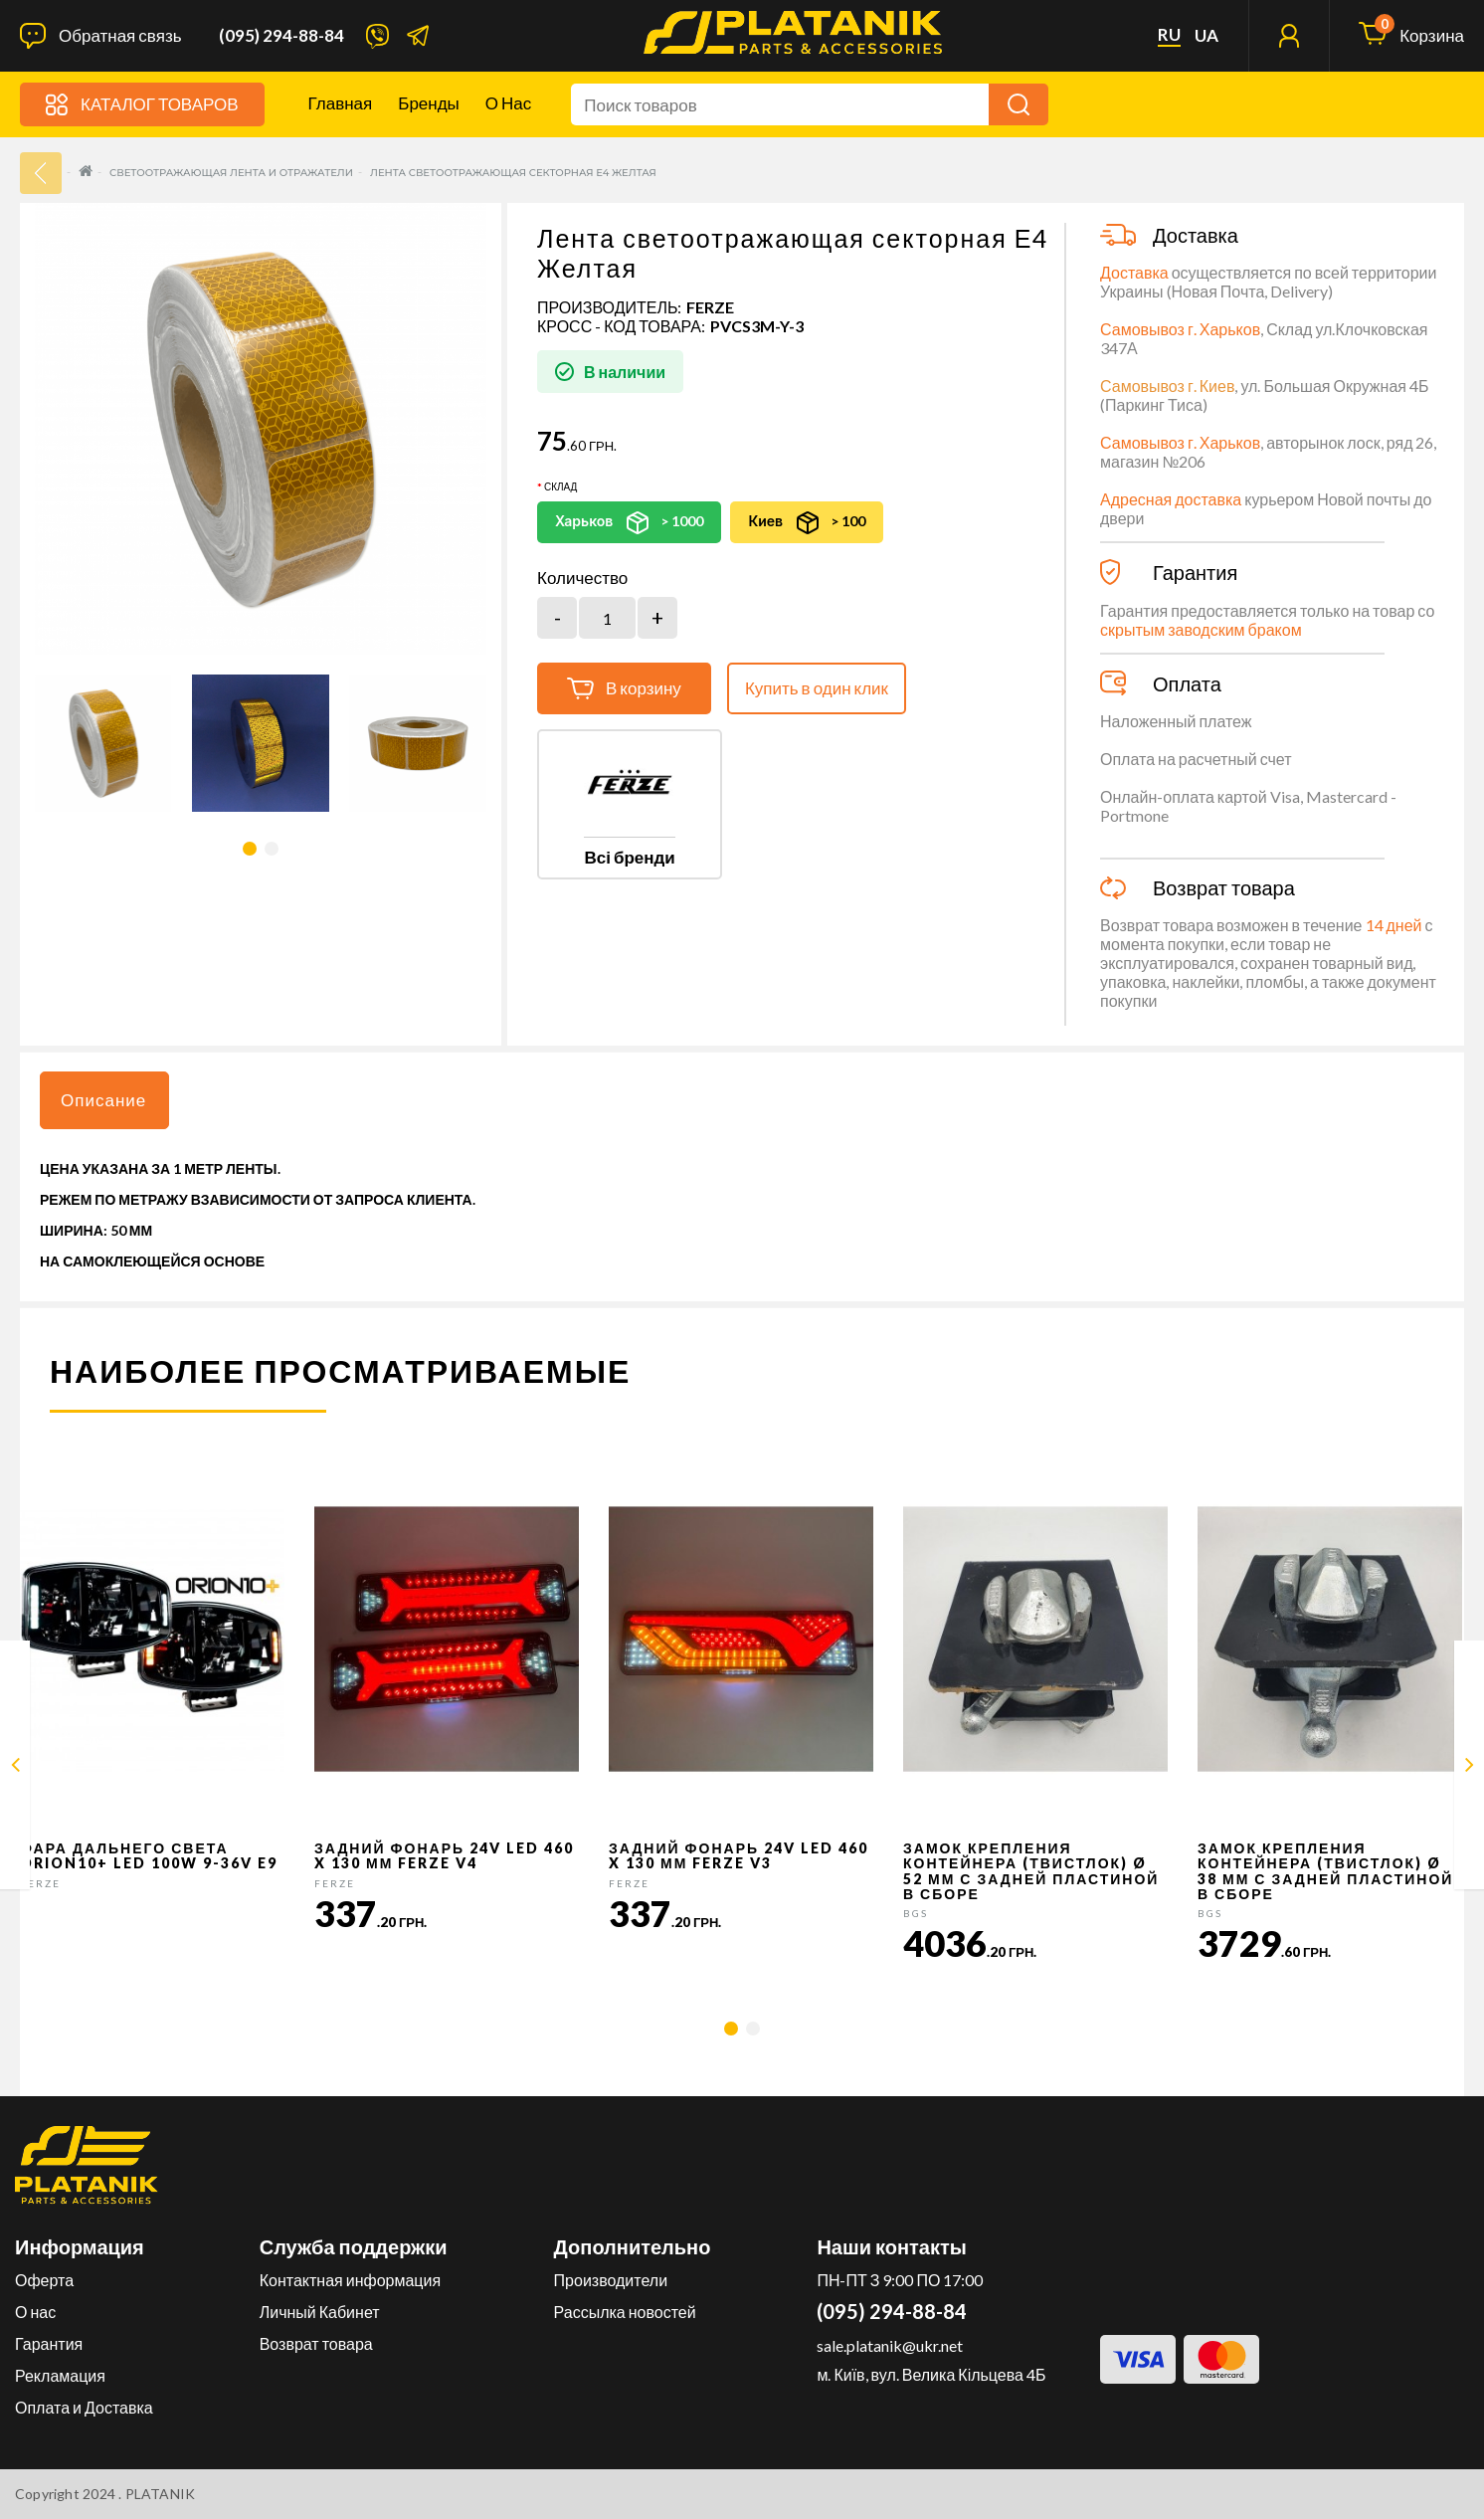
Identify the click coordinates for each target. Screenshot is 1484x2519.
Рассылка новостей (625, 2311)
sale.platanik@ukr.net (890, 2345)
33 (41, 173)
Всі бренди (629, 857)
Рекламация (60, 2375)
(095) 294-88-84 (281, 36)
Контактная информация (350, 2279)
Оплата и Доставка (84, 2407)
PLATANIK (160, 2493)
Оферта (44, 2279)
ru (1169, 35)
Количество (582, 578)
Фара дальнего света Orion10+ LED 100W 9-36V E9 (149, 1855)
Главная (340, 103)
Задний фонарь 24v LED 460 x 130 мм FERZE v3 (738, 1855)
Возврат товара (316, 2343)
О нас (508, 103)
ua (1206, 36)
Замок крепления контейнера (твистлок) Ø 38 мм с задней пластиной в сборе (1325, 1871)
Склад (560, 486)
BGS (915, 1913)
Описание (103, 1099)
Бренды (429, 103)
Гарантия (49, 2343)
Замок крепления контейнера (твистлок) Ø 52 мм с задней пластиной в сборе (1031, 1871)
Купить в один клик (816, 688)
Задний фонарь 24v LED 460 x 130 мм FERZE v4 (444, 1855)
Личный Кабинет (320, 2311)
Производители (611, 2279)
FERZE (710, 306)
